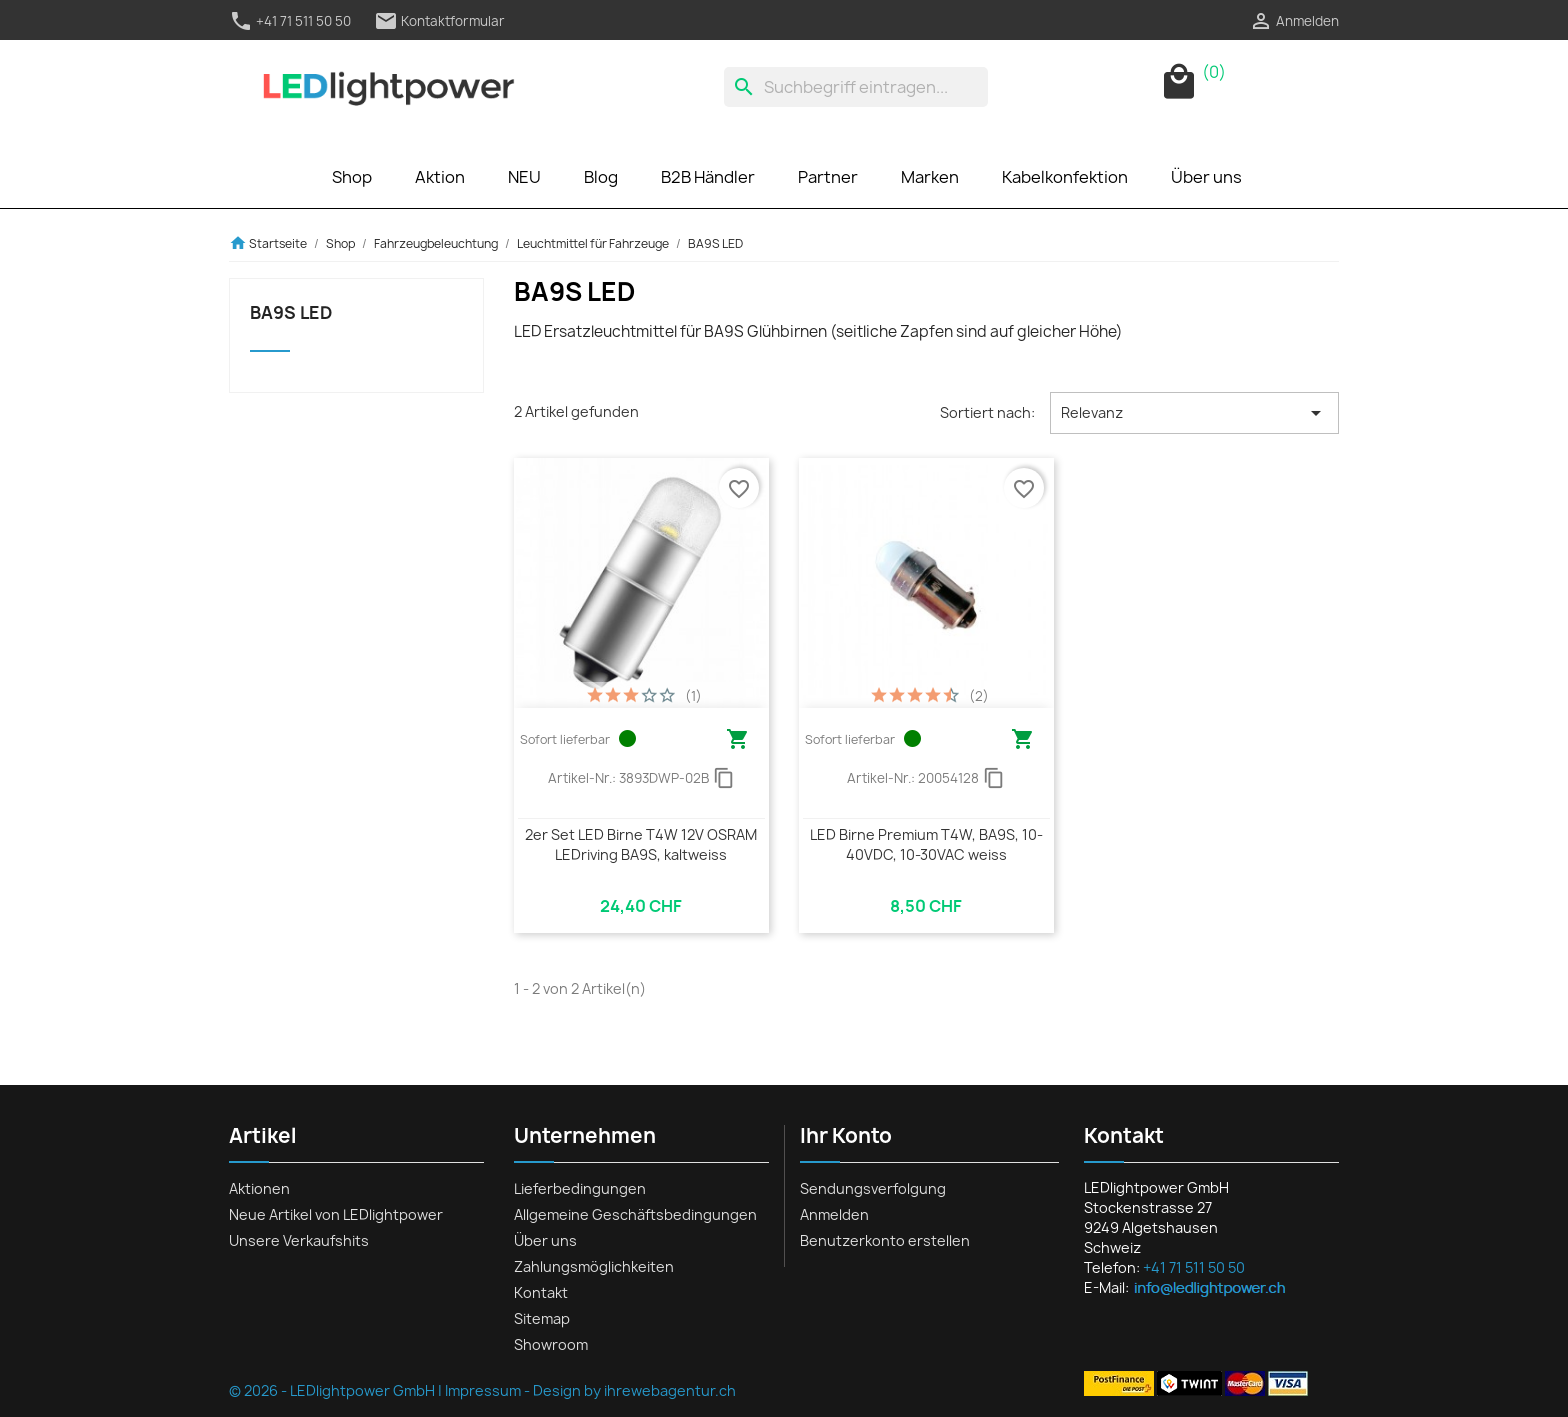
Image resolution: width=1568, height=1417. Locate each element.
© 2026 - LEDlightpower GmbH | (337, 1390)
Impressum (483, 1390)
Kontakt (541, 1292)
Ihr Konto (846, 1135)
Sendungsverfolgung (873, 1188)
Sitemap (542, 1318)
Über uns (1206, 177)
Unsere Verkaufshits (299, 1240)
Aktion (440, 177)
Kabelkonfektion (1065, 177)
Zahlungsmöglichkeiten (594, 1266)
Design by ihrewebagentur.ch (634, 1390)
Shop (352, 177)
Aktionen (259, 1188)
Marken (930, 177)
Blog (601, 177)
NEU (524, 177)
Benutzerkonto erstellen (885, 1240)
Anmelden (834, 1214)
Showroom (551, 1344)
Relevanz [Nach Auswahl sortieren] (1194, 413)
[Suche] (856, 87)
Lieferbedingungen (580, 1188)
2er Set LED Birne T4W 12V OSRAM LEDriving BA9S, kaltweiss (641, 844)
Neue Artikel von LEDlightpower (336, 1214)
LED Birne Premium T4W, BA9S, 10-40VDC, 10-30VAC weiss (926, 844)
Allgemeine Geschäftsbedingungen (635, 1214)
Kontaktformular (439, 21)
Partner (828, 177)
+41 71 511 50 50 (290, 21)
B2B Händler (708, 177)
